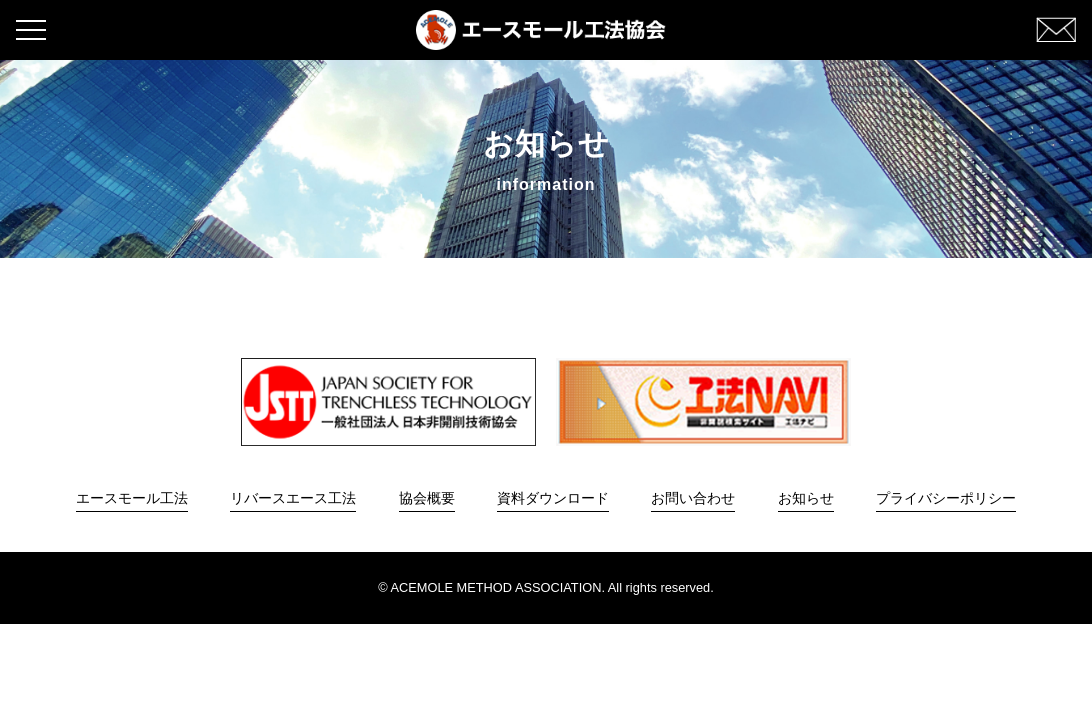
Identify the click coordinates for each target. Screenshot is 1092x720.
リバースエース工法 (293, 498)
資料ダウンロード (553, 498)
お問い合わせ (693, 498)
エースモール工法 (132, 498)
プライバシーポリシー (946, 498)
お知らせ (806, 498)
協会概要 (427, 498)
